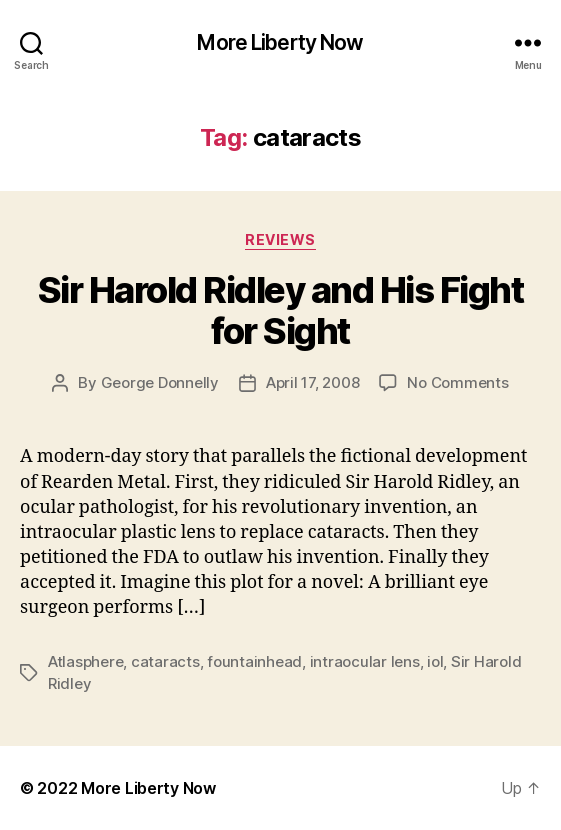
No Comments (457, 382)
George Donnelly (160, 382)
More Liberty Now (280, 42)
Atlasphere (85, 661)
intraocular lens (365, 661)
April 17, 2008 (312, 382)
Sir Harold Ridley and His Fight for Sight (281, 310)
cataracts (165, 661)
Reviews (280, 239)
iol (435, 661)
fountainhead (254, 661)
